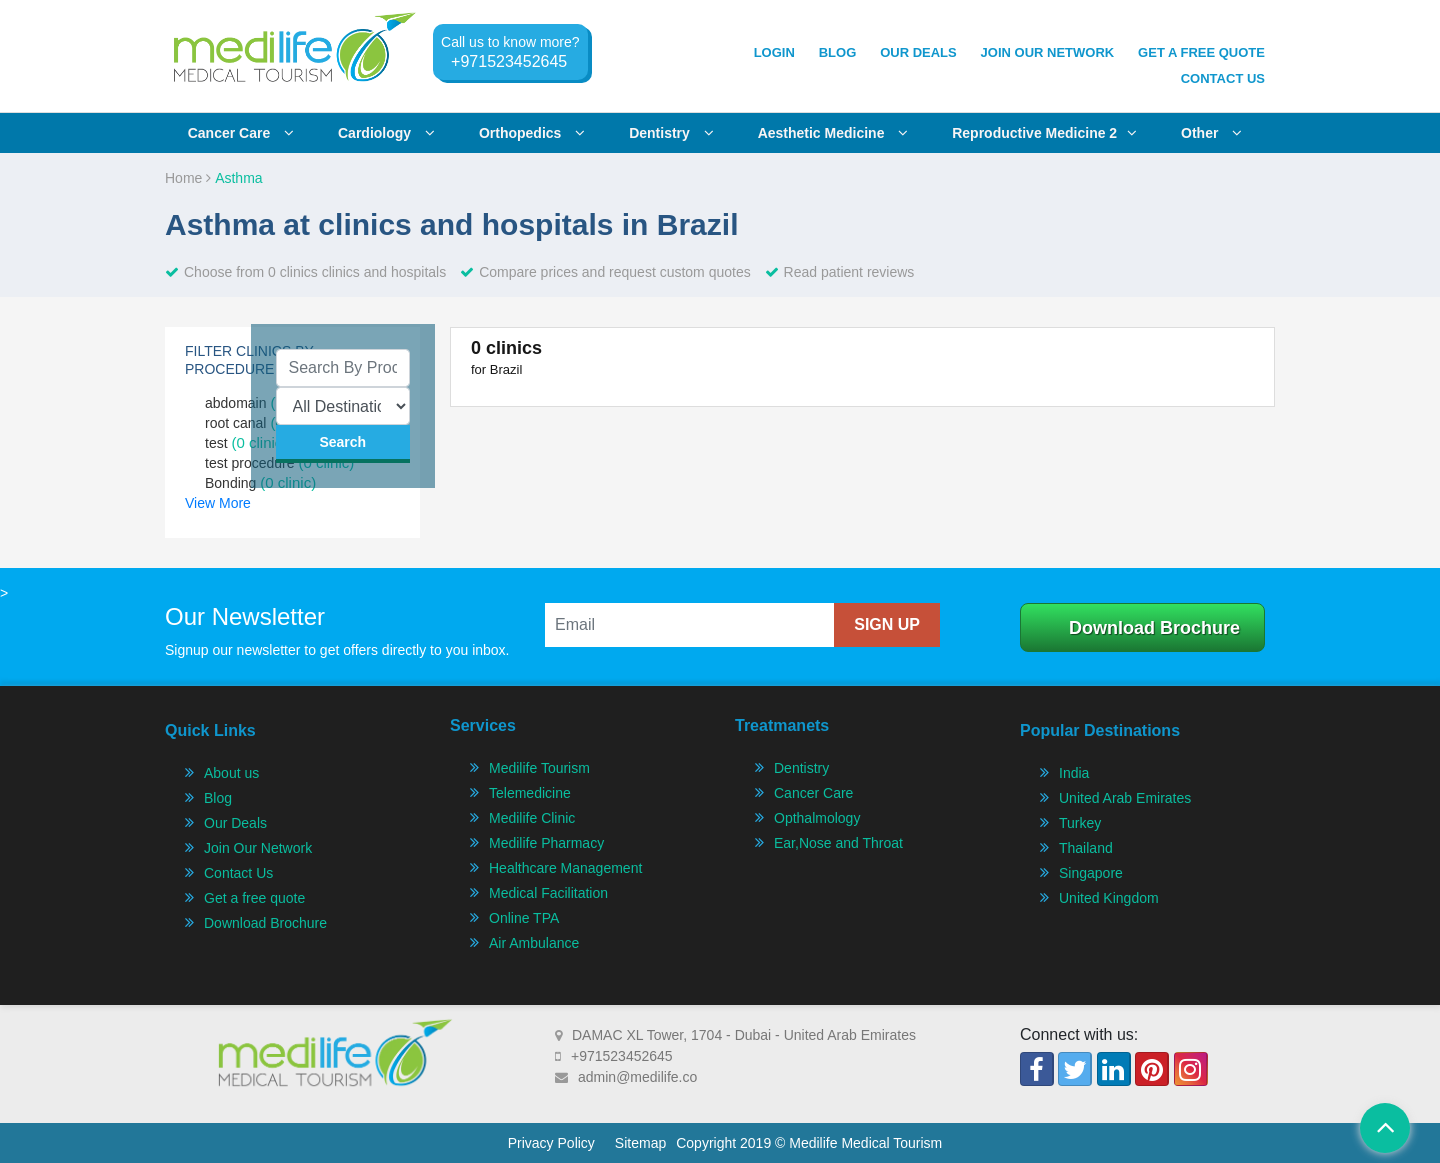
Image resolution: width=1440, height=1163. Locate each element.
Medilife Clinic (532, 818)
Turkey (1080, 823)
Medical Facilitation (548, 893)
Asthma (238, 178)
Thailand (1086, 848)
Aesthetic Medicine (833, 133)
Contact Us (1223, 78)
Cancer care (241, 133)
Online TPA (524, 918)
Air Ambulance (534, 943)
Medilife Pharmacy (546, 843)
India (1074, 773)
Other (1211, 133)
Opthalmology (817, 818)
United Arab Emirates (1125, 798)
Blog (838, 52)
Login (774, 52)
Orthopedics (532, 133)
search (342, 442)
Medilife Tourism (539, 768)
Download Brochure (1154, 628)
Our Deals (918, 52)
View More (218, 503)
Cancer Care (813, 793)
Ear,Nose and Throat (838, 843)
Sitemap (640, 1143)
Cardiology (386, 133)
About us (231, 773)
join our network (1048, 52)
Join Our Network (258, 848)
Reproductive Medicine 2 (1044, 133)
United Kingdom (1109, 898)
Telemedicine (530, 793)
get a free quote (1201, 52)
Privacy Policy (551, 1143)
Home (188, 178)
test (246, 443)
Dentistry (671, 133)
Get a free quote (254, 898)
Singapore (1091, 873)
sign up (887, 624)
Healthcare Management (565, 868)
